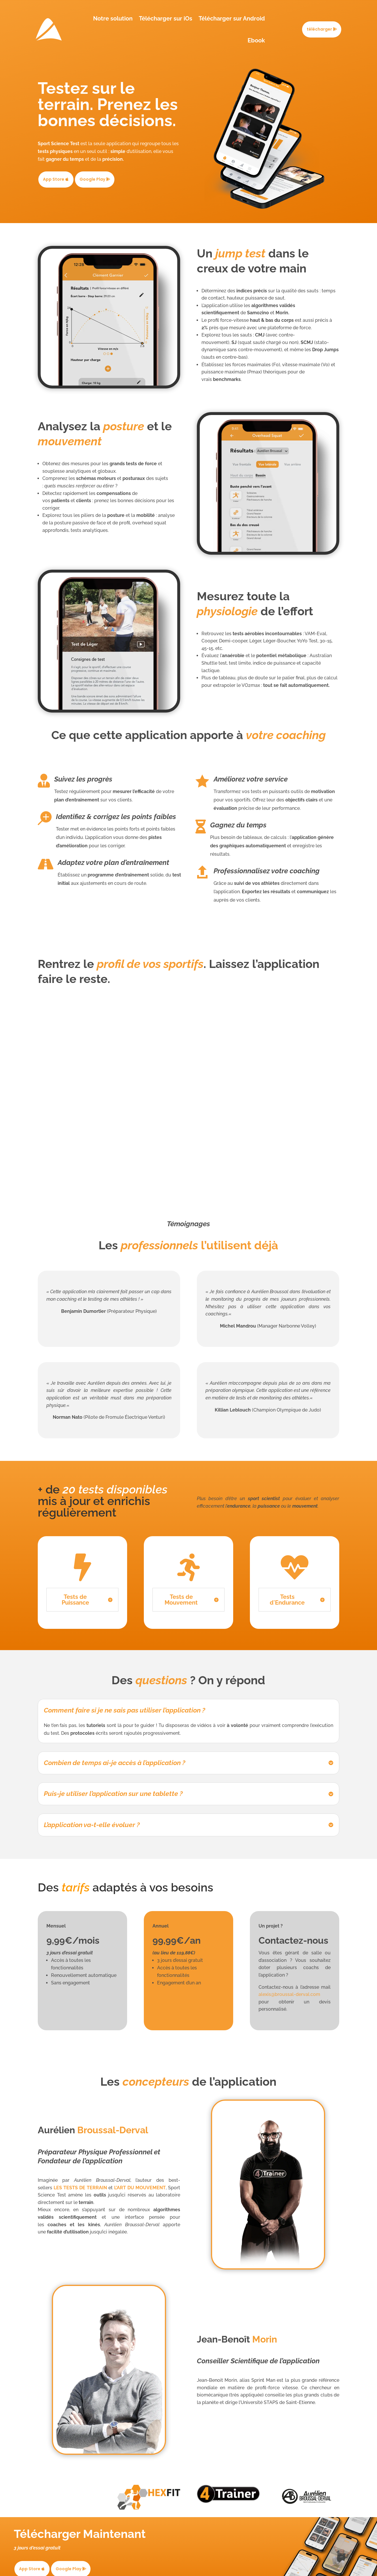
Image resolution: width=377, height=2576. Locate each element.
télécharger (319, 29)
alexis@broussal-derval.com (289, 1994)
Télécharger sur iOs (165, 18)
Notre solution (113, 18)
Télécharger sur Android (232, 18)
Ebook (256, 40)
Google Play (92, 179)
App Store (53, 179)
